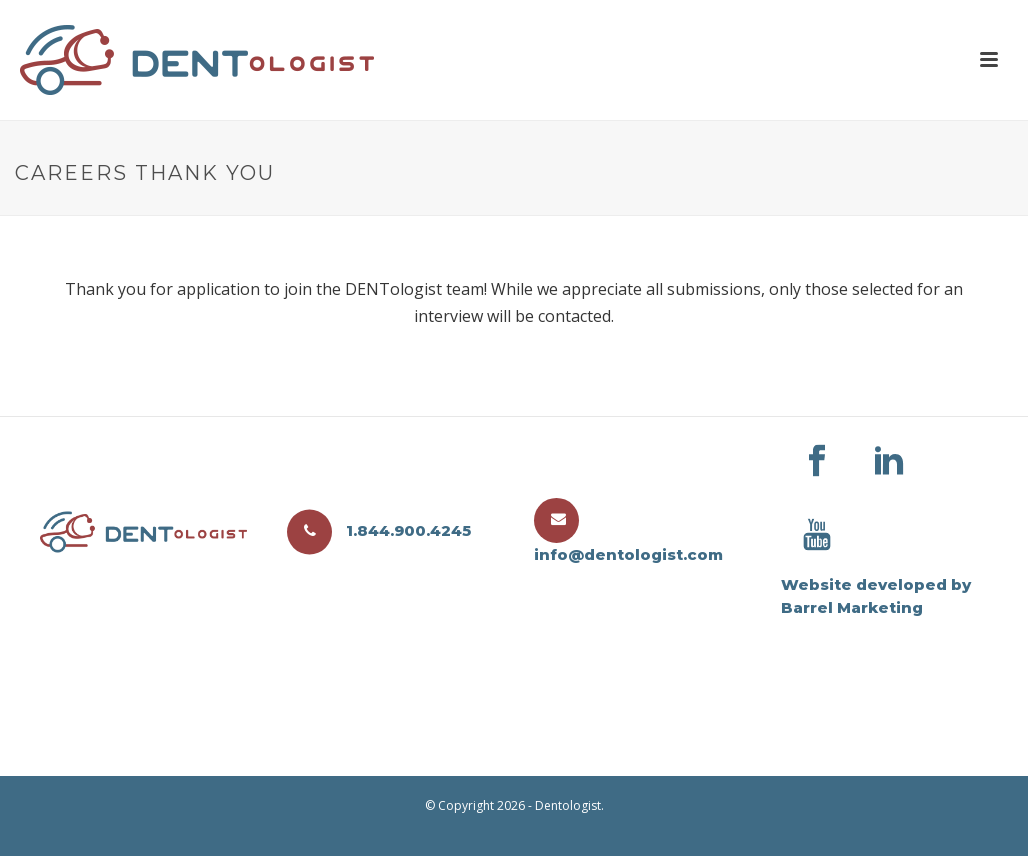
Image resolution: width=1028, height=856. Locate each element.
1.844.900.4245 (379, 530)
